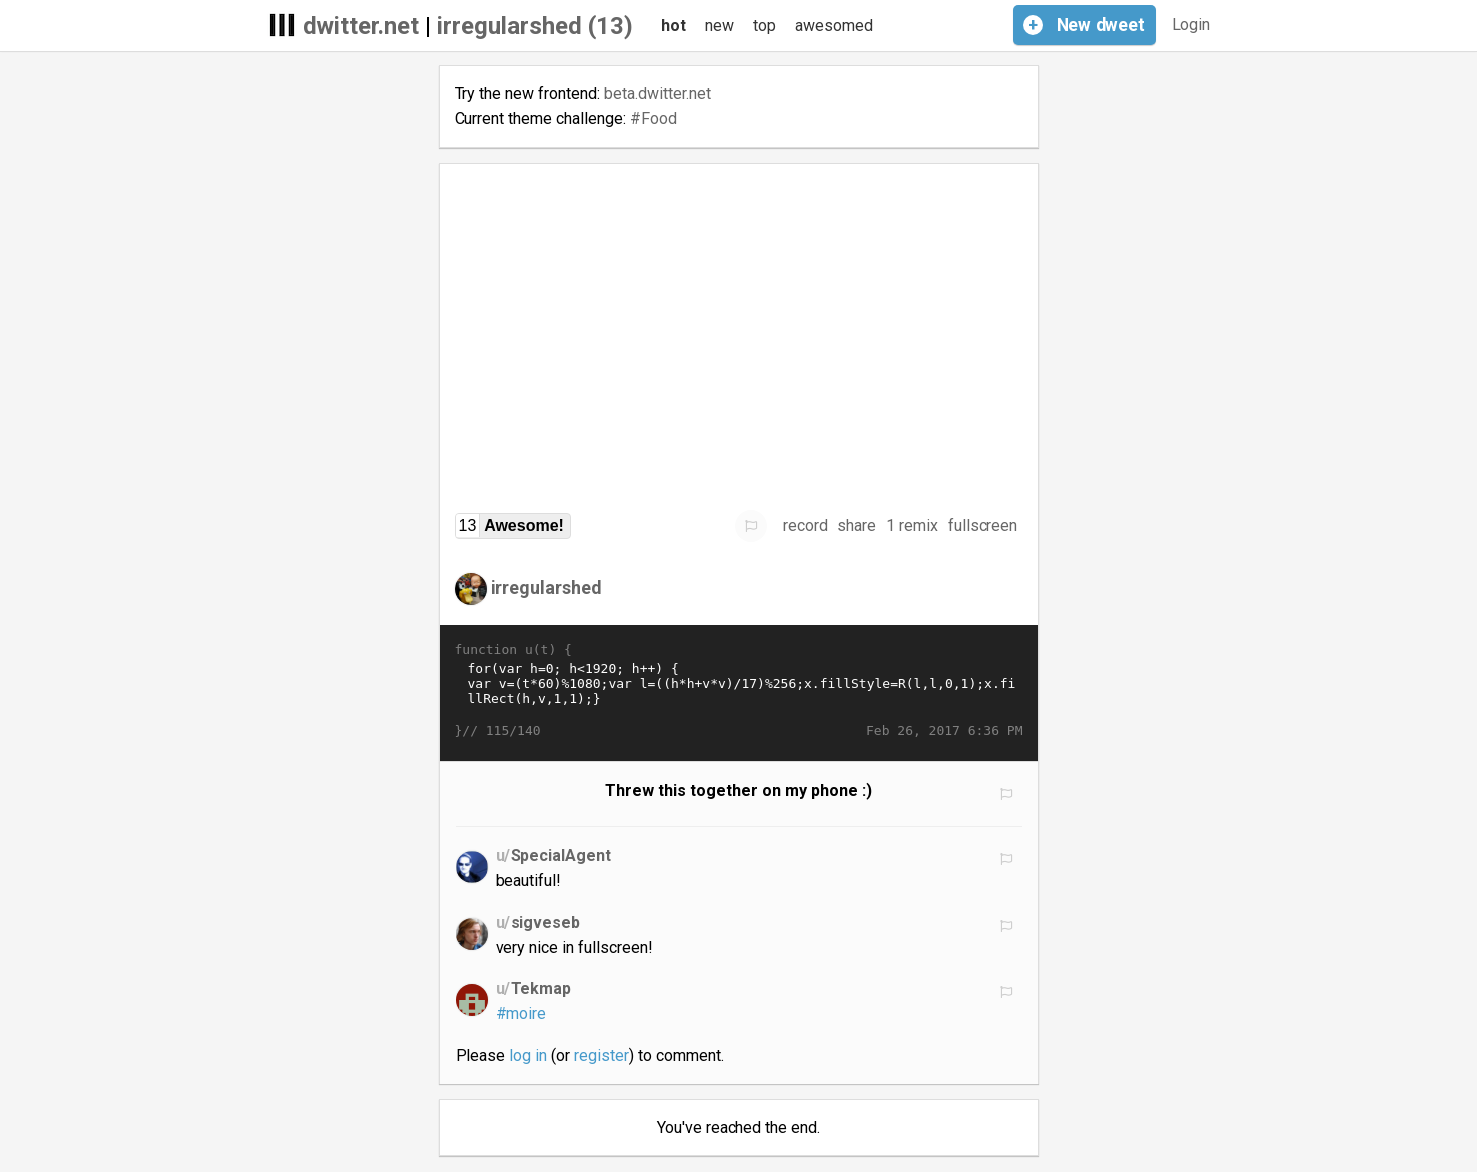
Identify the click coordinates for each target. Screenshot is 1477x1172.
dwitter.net (361, 26)
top (764, 25)
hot (673, 25)
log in (528, 1055)
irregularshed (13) (535, 26)
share (856, 525)
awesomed (834, 25)
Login (1191, 24)
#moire (521, 1013)
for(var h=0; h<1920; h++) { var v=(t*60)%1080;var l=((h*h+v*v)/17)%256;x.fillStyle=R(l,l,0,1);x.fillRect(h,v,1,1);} (739, 691)
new (719, 25)
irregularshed (547, 587)
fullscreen (983, 525)
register (601, 1055)
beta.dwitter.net (657, 93)
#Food (653, 118)
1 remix (912, 525)
